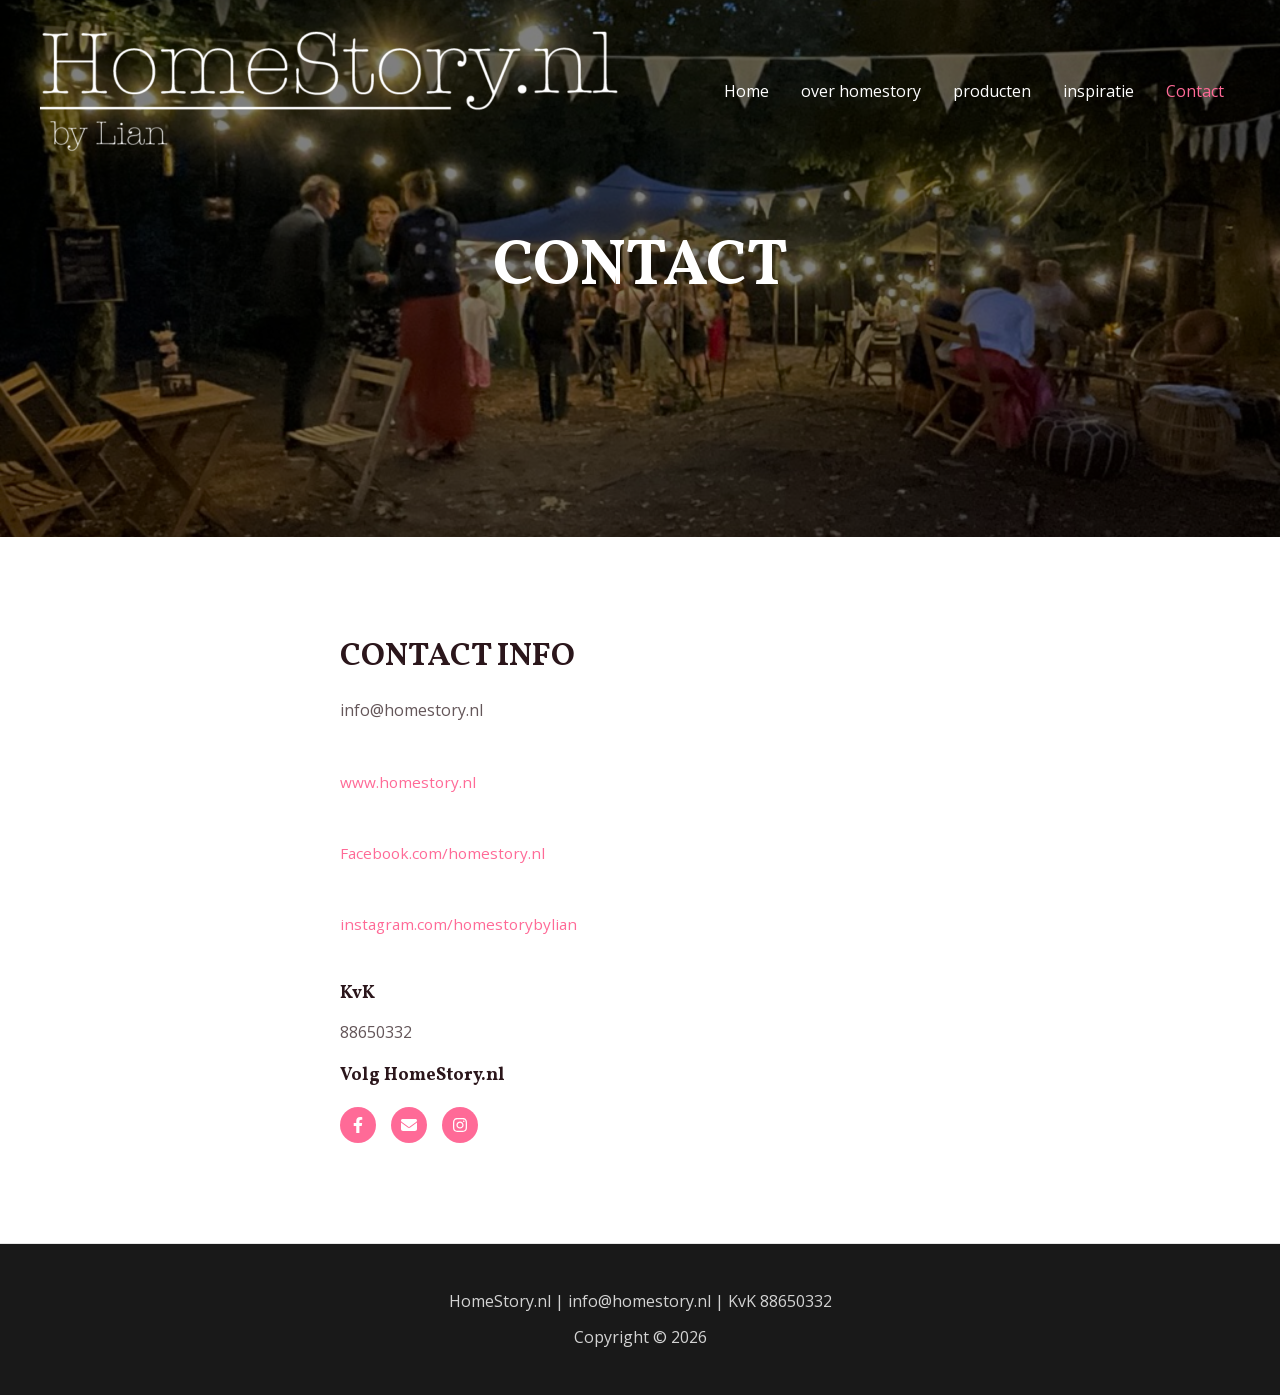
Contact (1195, 91)
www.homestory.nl (409, 782)
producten (992, 91)
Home (746, 91)
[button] (358, 1125)
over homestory (861, 91)
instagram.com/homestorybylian (462, 924)
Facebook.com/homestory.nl (445, 853)
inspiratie (1098, 91)
